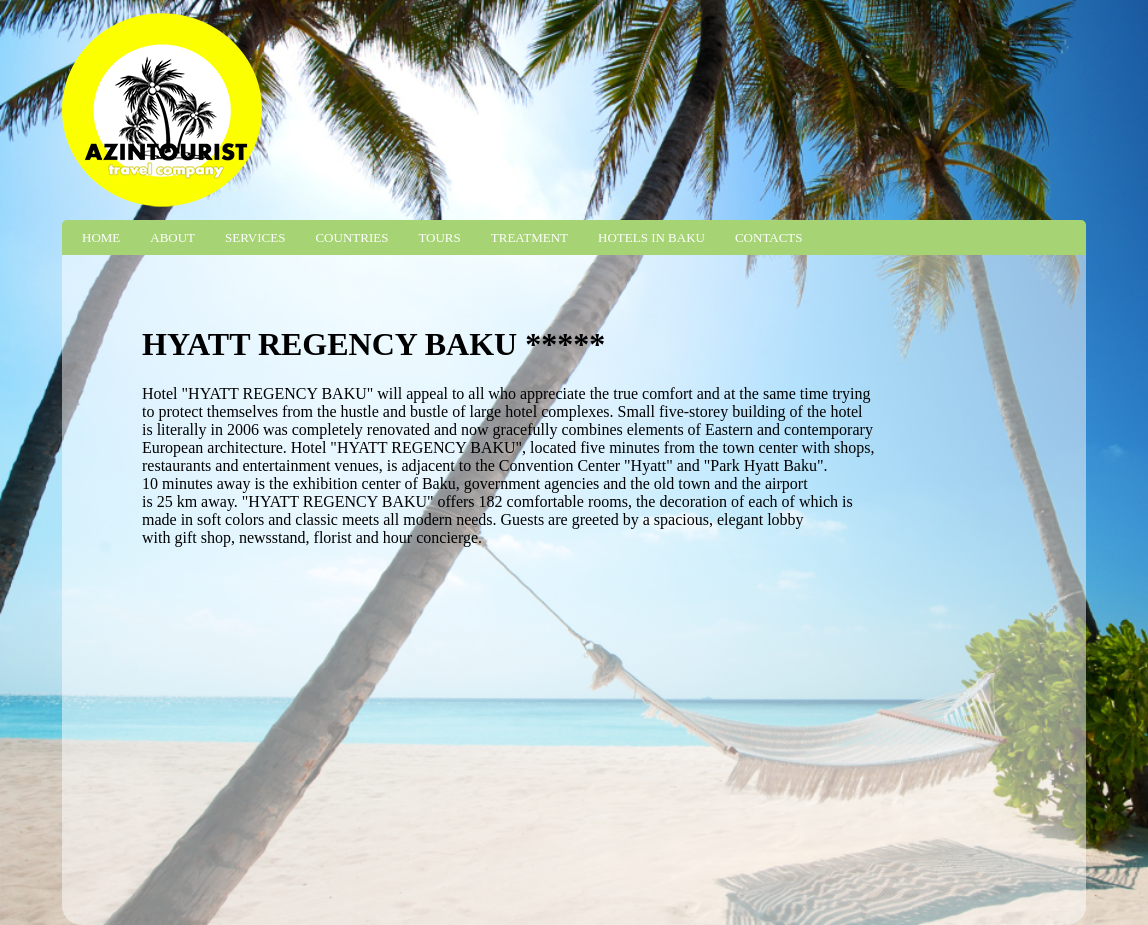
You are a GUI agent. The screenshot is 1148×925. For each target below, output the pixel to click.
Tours (439, 237)
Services (255, 237)
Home (101, 237)
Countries (351, 237)
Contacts (769, 237)
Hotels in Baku (651, 237)
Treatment (529, 237)
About (172, 237)
